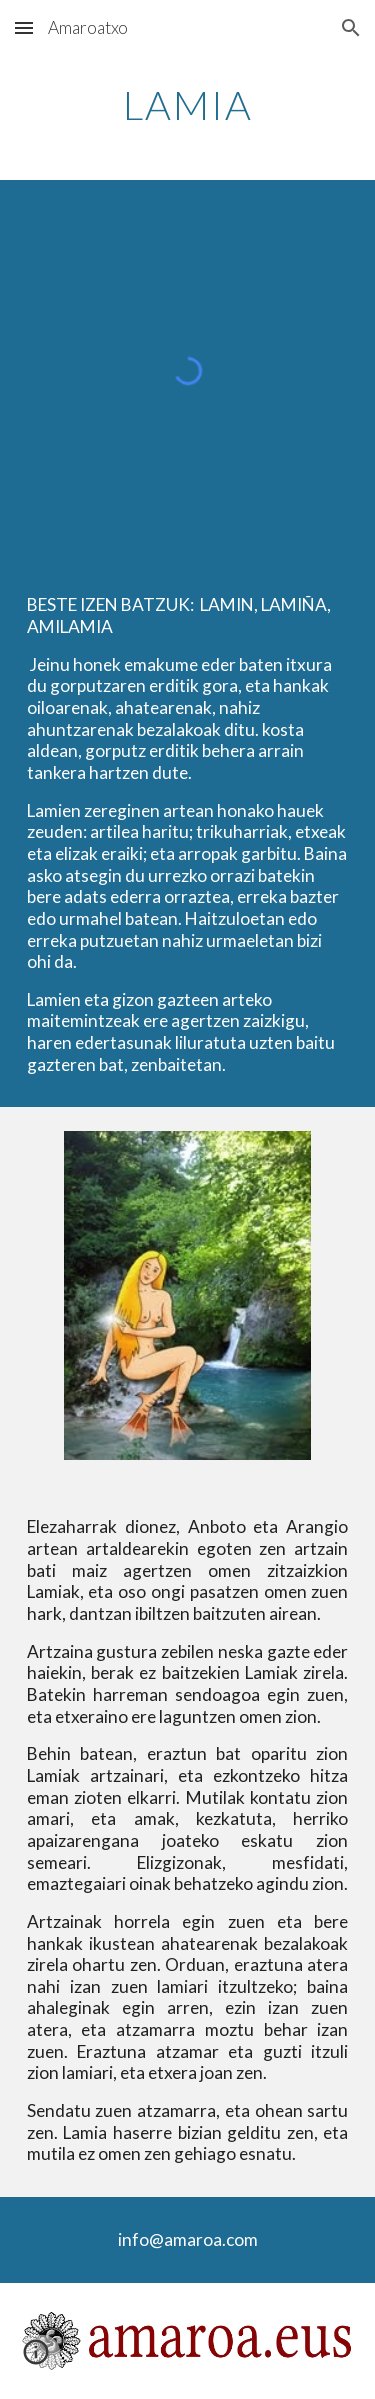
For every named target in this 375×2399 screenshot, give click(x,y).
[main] (188, 105)
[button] (24, 27)
